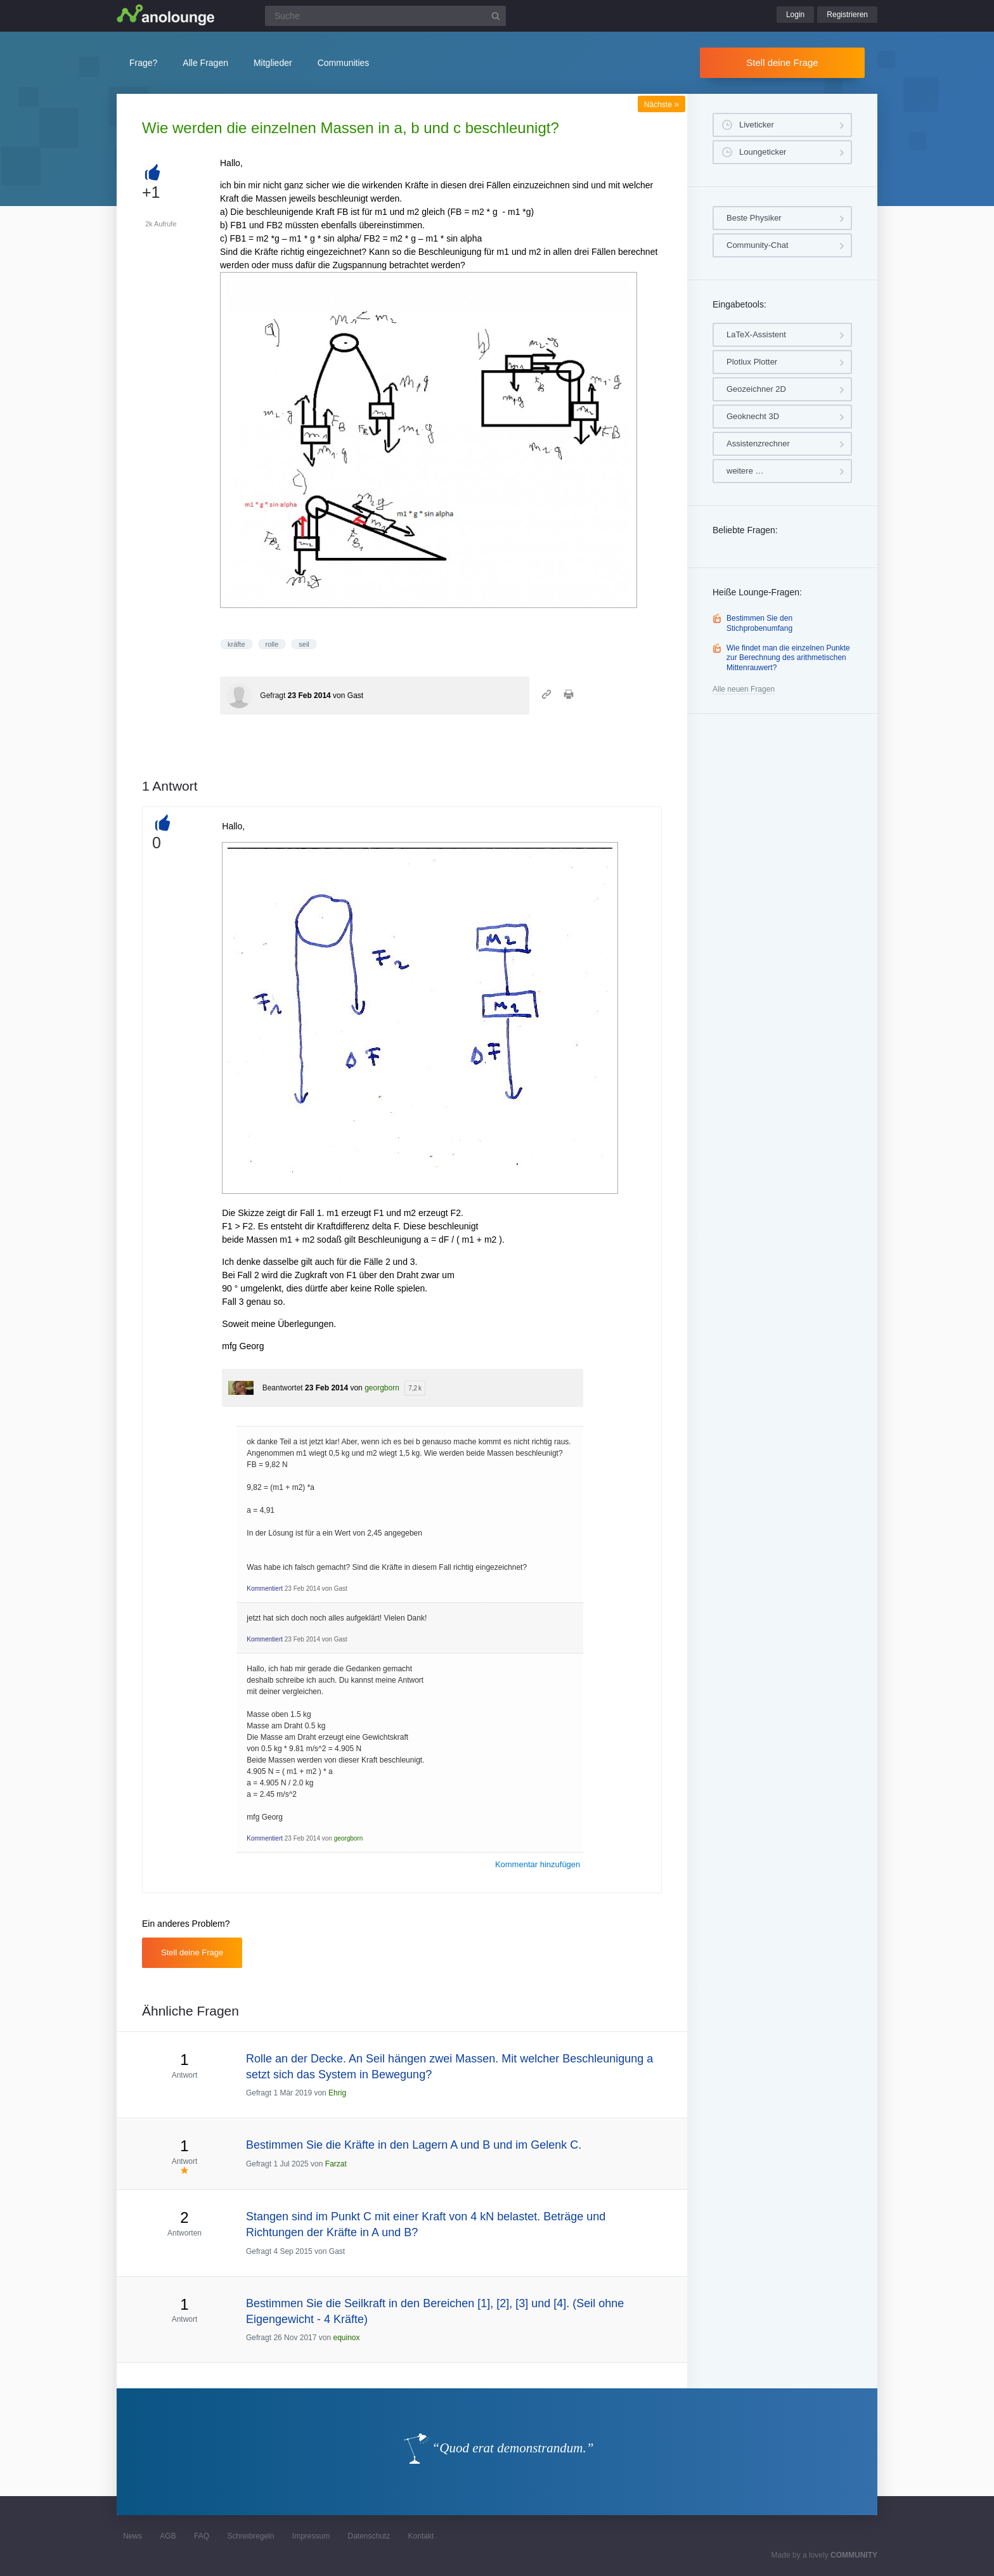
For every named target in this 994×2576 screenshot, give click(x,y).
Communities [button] (344, 63)
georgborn (382, 1387)
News (132, 2536)
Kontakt (421, 2536)
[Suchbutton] (496, 16)
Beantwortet (282, 1387)
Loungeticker (762, 152)
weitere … (745, 471)
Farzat (336, 2163)
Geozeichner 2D (756, 389)
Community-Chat (757, 245)
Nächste (661, 104)
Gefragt (272, 695)
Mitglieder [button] (273, 63)
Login (795, 14)
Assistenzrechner (758, 443)
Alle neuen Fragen (744, 689)
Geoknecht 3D (752, 416)
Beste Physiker (754, 218)
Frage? (143, 63)
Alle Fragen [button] (205, 63)
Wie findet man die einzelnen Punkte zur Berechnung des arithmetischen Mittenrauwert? (788, 658)
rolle (272, 644)
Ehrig (337, 2092)
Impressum (311, 2536)
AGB (168, 2536)
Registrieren (847, 14)
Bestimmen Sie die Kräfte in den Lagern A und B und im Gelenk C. (413, 2145)
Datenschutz (368, 2536)
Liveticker (756, 124)
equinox (346, 2337)
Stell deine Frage (782, 62)
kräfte (236, 644)
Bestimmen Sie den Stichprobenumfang (759, 623)
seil (304, 644)
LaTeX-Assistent (756, 334)
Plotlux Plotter (751, 361)
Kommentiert (265, 1588)
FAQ (201, 2536)
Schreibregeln (250, 2536)
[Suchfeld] (385, 16)
